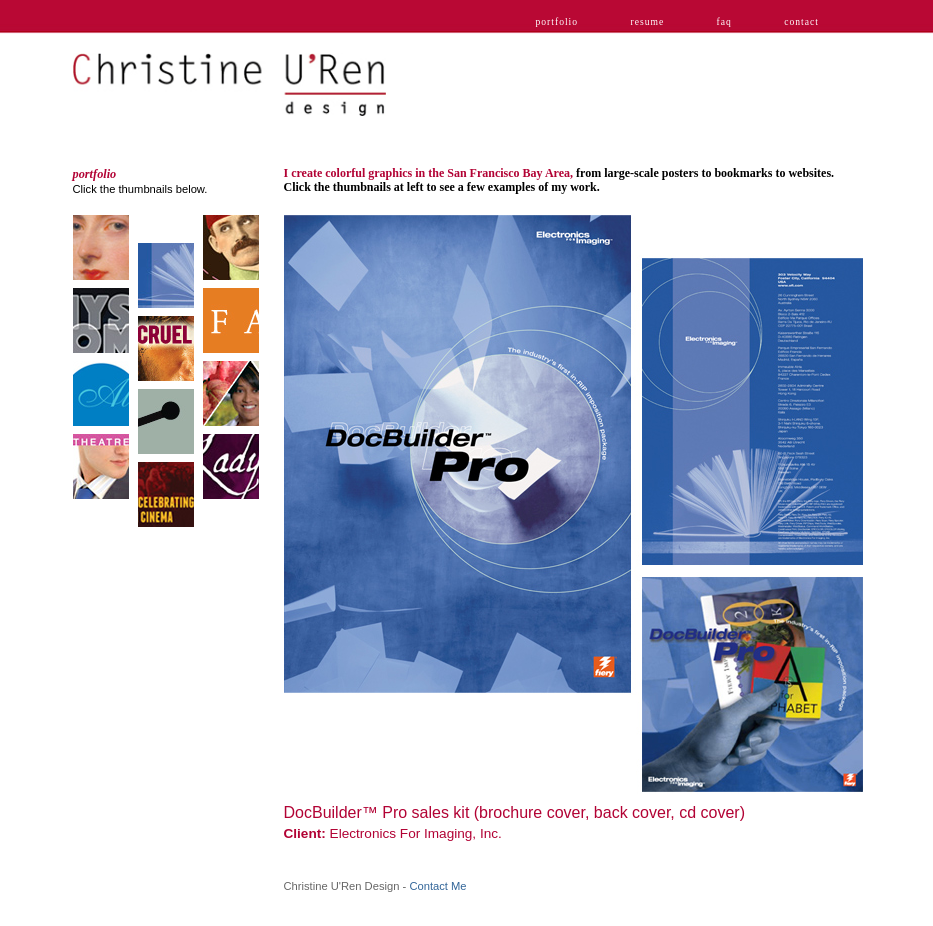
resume (647, 21)
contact (801, 21)
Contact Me (437, 886)
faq (724, 21)
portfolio (557, 21)
